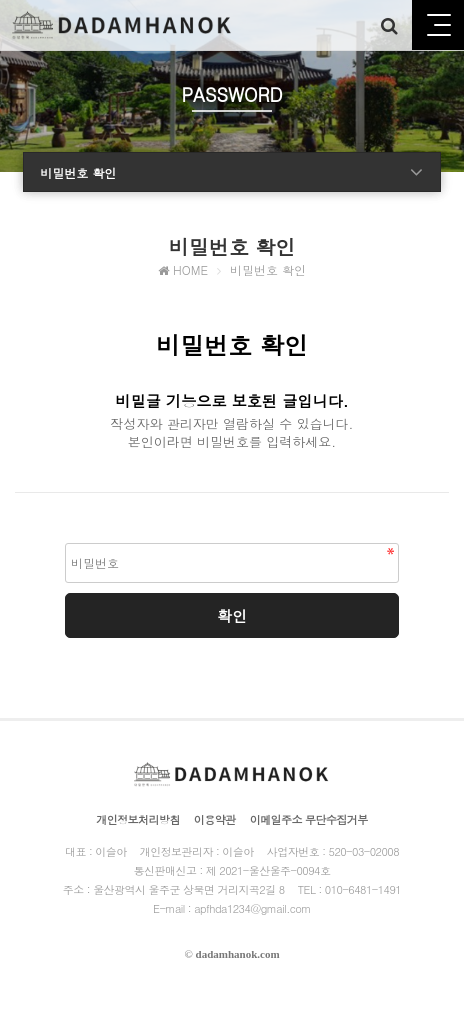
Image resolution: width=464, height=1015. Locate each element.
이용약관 (215, 819)
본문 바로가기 (0, 0)
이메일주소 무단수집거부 (309, 819)
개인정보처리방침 (138, 819)
